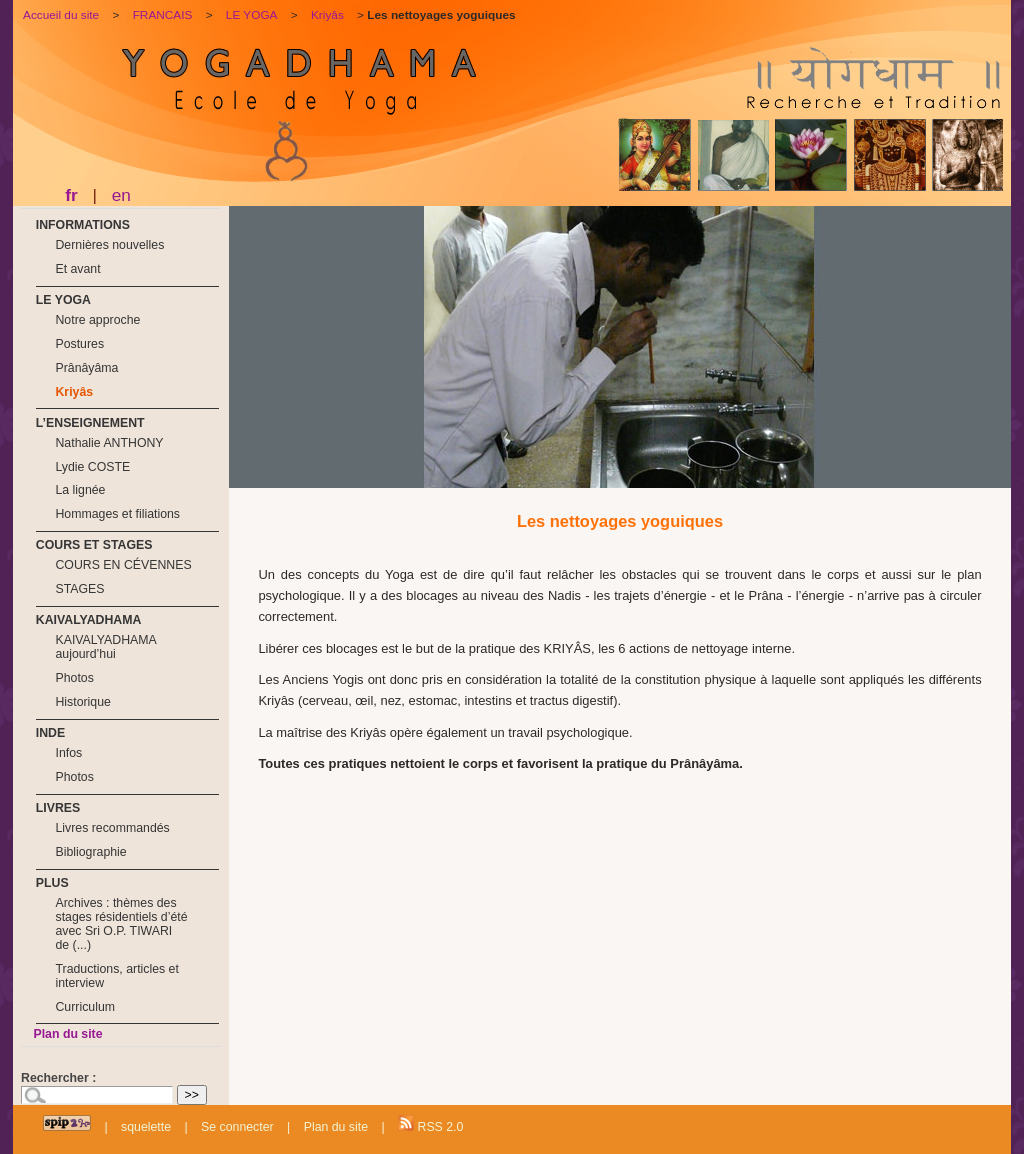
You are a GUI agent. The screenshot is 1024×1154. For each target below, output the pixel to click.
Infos (68, 753)
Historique (82, 702)
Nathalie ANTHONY (109, 443)
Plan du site (67, 1034)
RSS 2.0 (430, 1124)
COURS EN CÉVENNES (123, 565)
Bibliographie (90, 852)
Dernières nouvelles (109, 245)
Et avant (77, 269)
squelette (146, 1127)
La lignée (80, 490)
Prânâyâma (86, 368)
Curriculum (85, 1007)
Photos (74, 678)
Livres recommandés (112, 828)
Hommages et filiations (117, 514)
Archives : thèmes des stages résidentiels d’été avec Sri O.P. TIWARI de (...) (121, 924)
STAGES (79, 589)
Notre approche (97, 320)
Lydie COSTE (92, 467)
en (121, 195)
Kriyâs (74, 392)
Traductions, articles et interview (116, 976)
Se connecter (237, 1127)
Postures (79, 344)
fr (71, 195)
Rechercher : (58, 1078)
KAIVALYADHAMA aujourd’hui (105, 647)
